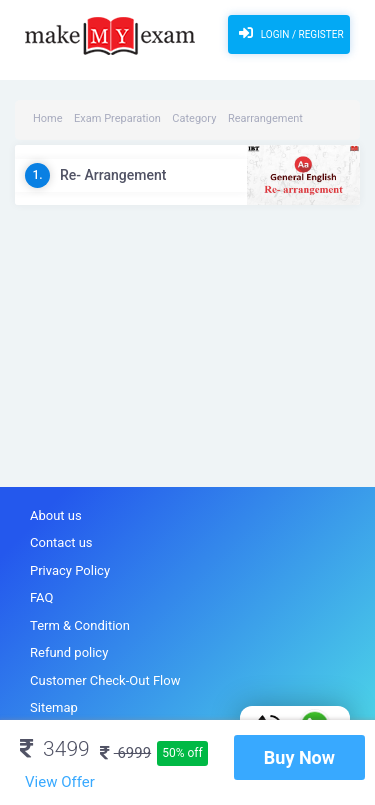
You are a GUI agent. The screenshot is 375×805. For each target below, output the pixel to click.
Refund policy (69, 652)
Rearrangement (265, 118)
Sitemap (54, 707)
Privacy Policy (70, 570)
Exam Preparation (117, 118)
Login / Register (288, 33)
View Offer (60, 782)
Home (48, 118)
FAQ (41, 597)
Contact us (61, 542)
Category (194, 118)
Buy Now (299, 757)
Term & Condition (80, 625)
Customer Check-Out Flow (105, 680)
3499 (55, 749)
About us (56, 515)
